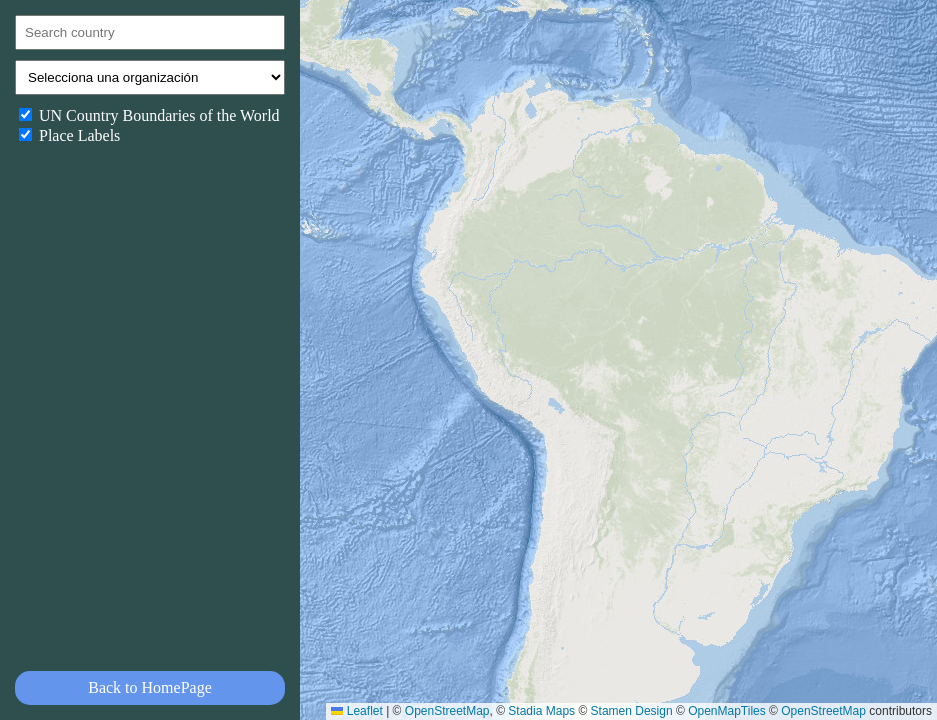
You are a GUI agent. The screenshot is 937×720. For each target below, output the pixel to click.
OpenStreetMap (447, 711)
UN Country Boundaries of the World (149, 115)
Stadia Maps (541, 711)
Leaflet (356, 711)
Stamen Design (632, 711)
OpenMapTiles (727, 711)
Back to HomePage (150, 687)
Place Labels (69, 135)
